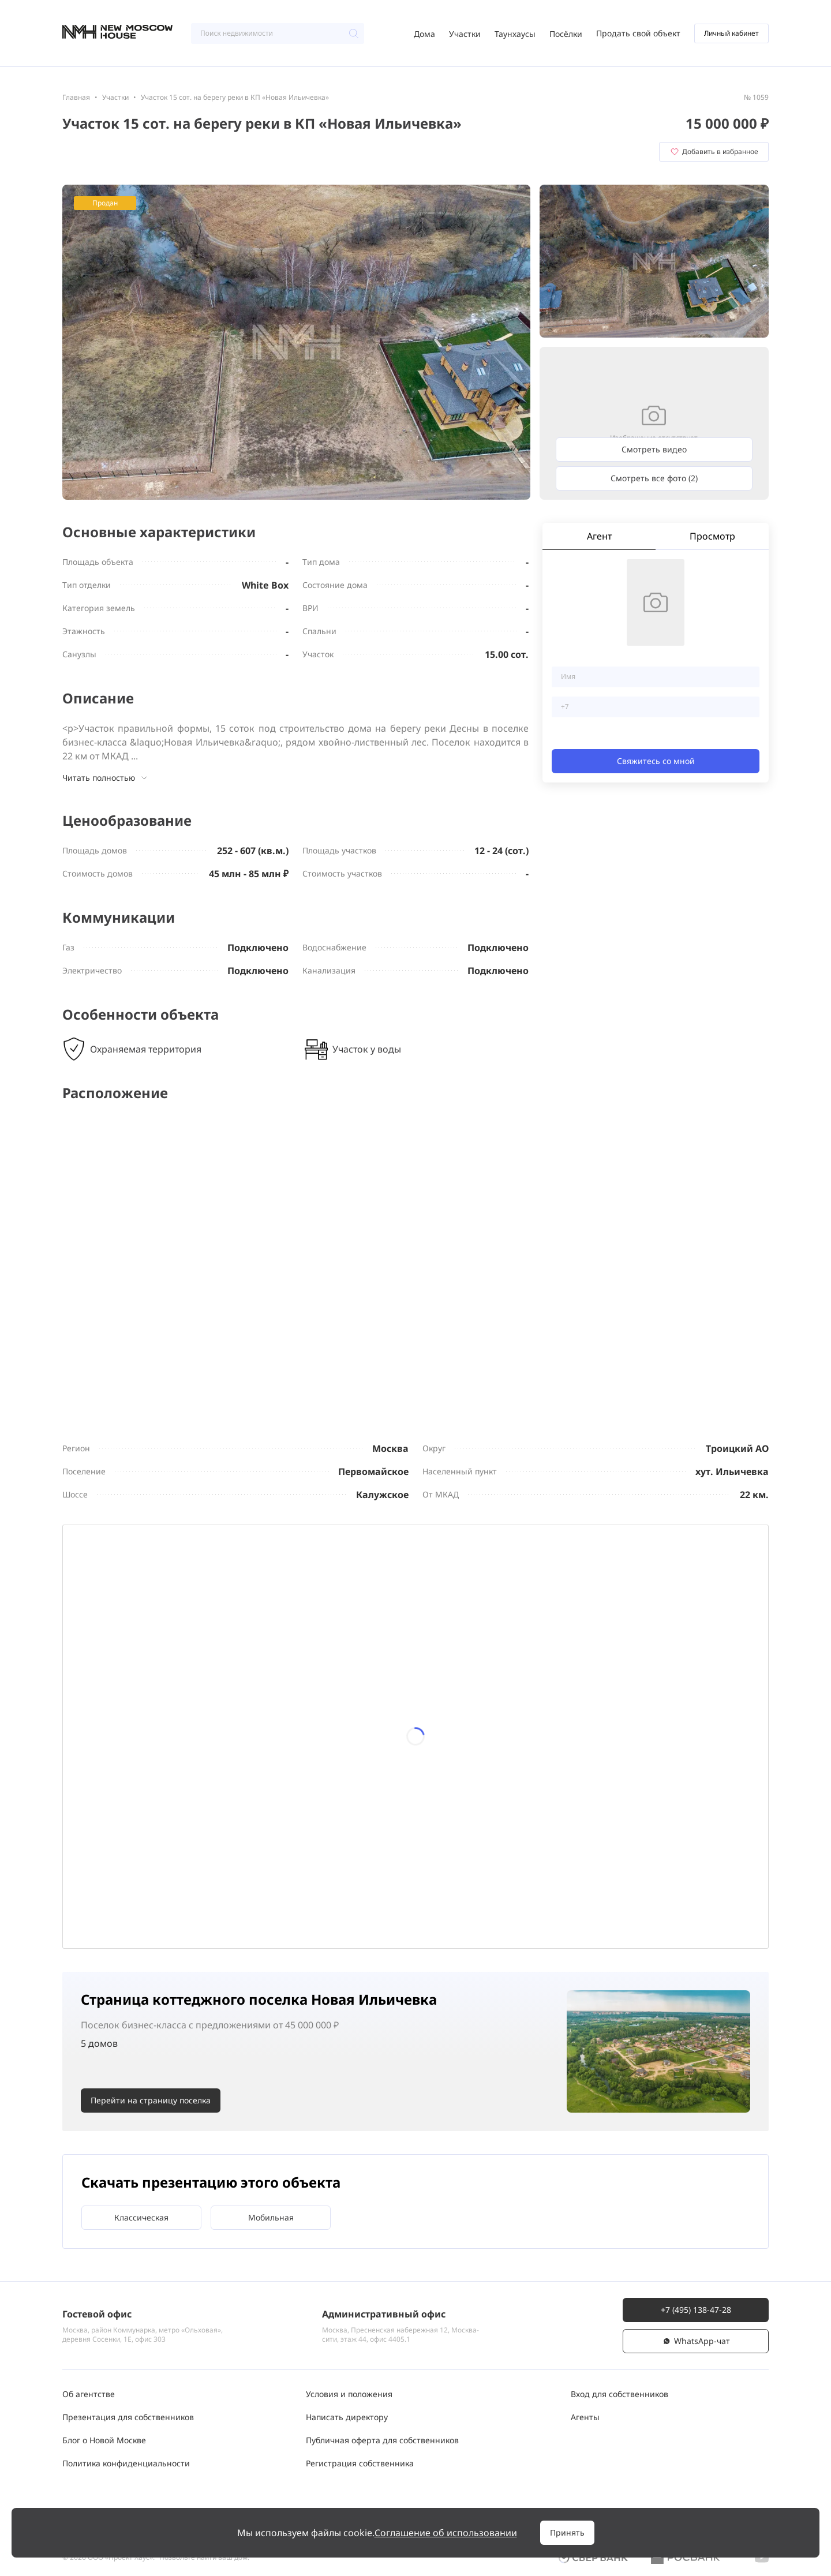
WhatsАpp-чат (696, 2340)
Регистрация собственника (360, 2463)
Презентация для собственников (128, 2417)
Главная (76, 97)
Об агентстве (88, 2393)
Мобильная (271, 2217)
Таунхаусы (515, 33)
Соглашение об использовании (446, 2532)
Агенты (585, 2417)
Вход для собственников (619, 2393)
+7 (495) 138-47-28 (696, 2309)
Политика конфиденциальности (126, 2463)
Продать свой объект (638, 33)
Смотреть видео (654, 449)
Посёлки (565, 33)
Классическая (141, 2217)
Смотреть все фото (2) (654, 478)
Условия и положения (349, 2393)
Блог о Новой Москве (104, 2440)
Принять (567, 2532)
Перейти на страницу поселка (151, 2100)
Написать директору (347, 2417)
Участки (465, 33)
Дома (424, 33)
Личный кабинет (731, 33)
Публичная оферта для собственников (382, 2440)
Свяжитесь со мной (656, 760)
